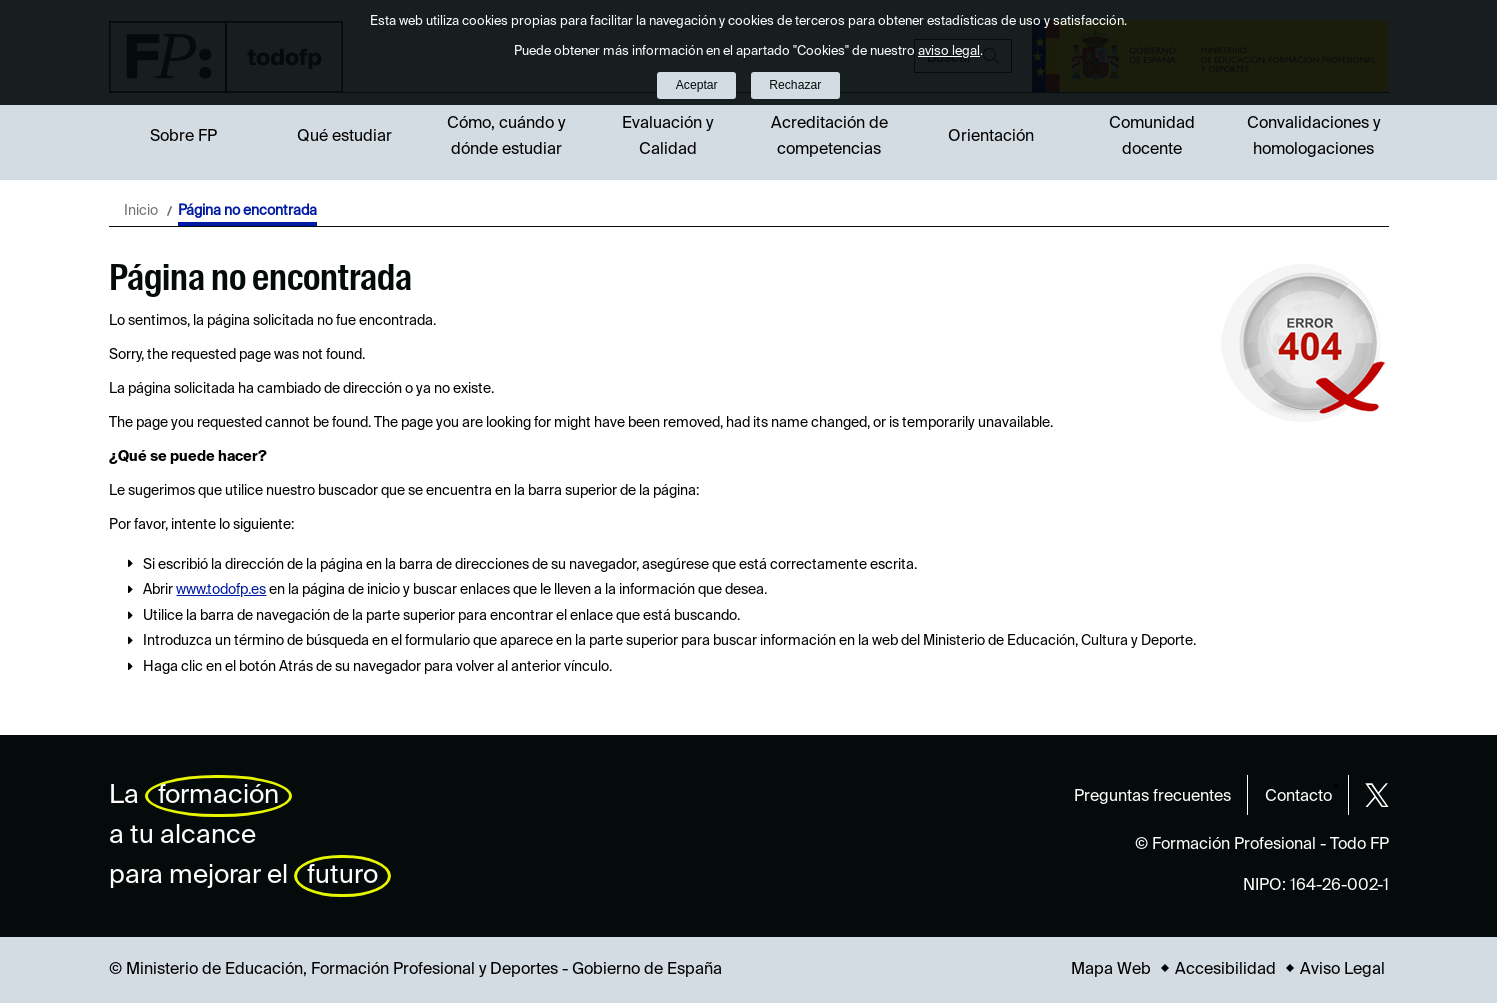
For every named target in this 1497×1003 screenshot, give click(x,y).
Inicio (141, 211)
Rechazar (795, 85)
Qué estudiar (344, 137)
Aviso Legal (1342, 970)
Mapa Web (1111, 970)
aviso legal (949, 51)
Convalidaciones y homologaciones (1313, 137)
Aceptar (697, 85)
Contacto (1298, 797)
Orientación (991, 137)
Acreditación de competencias (829, 137)
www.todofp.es (221, 590)
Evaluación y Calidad (667, 137)
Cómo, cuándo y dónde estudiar (506, 137)
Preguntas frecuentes (1152, 797)
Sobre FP (183, 137)
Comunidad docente (1152, 137)
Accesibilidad (1225, 970)
